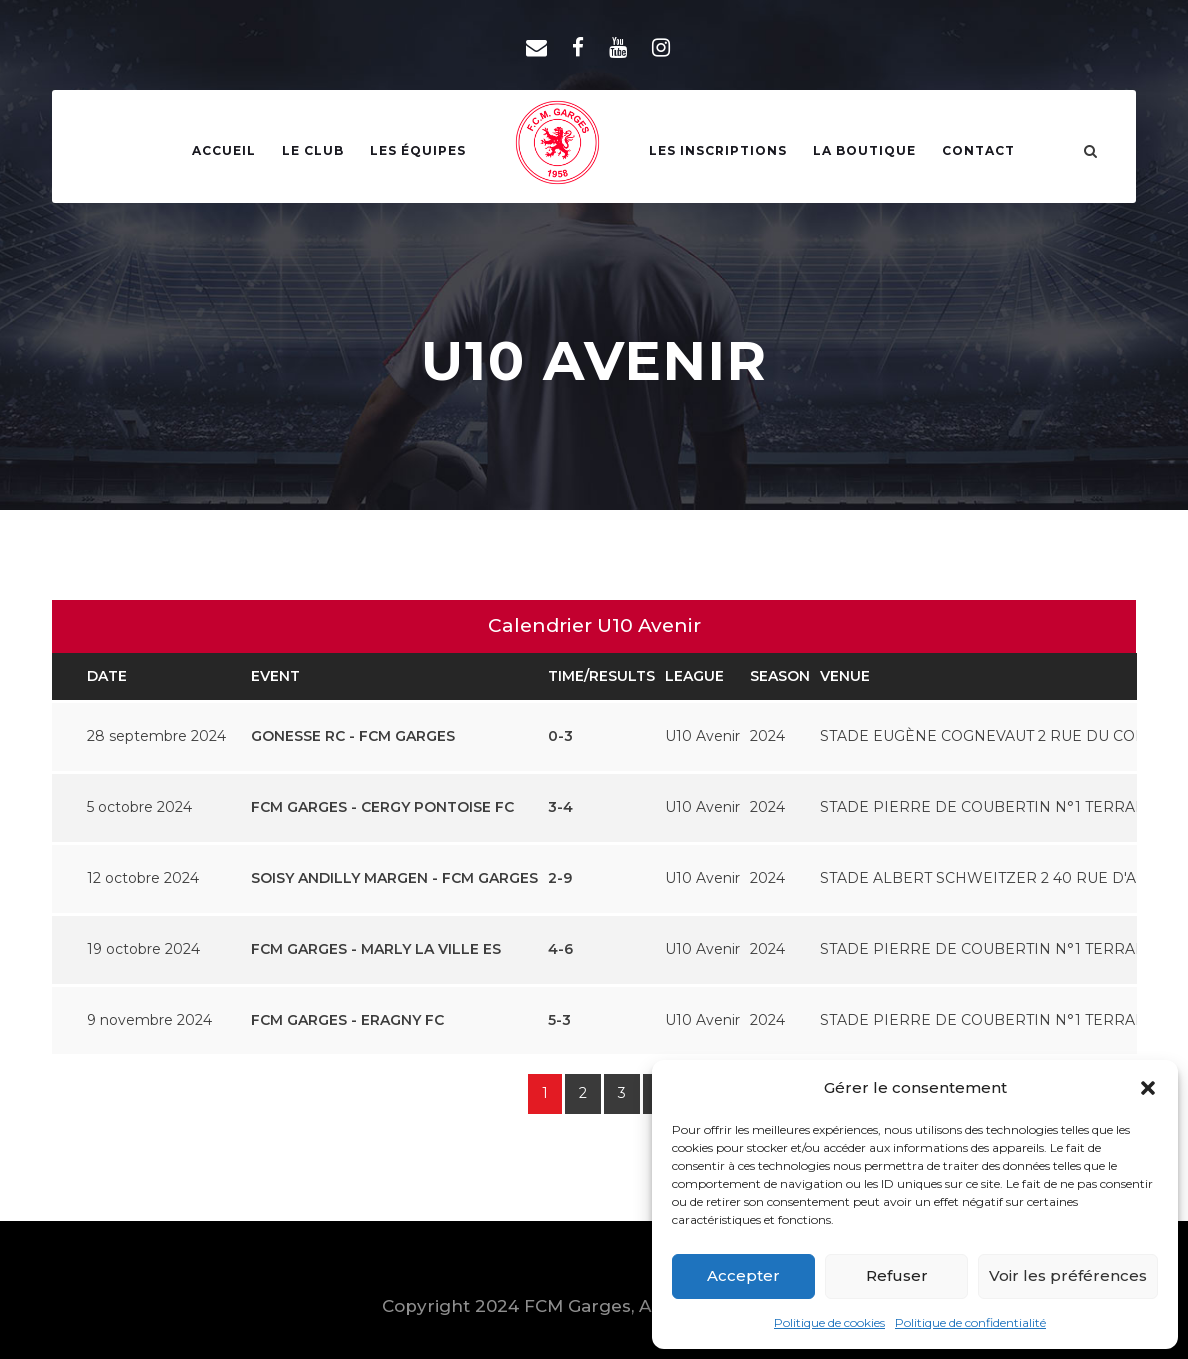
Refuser (897, 1275)
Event (275, 676)
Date (107, 676)
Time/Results (601, 676)
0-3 (560, 736)
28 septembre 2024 (156, 736)
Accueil (224, 150)
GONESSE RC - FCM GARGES (353, 736)
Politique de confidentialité (970, 1322)
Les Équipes (418, 150)
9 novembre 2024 (149, 1020)
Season (780, 676)
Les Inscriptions (718, 150)
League (694, 676)
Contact (978, 150)
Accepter (743, 1275)
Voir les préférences (1068, 1275)
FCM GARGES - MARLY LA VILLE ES (376, 949)
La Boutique (864, 150)
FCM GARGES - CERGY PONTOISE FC (382, 807)
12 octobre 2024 (143, 878)
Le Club (313, 150)
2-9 (560, 878)
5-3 (559, 1020)
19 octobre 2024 (143, 949)
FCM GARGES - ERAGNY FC (347, 1020)
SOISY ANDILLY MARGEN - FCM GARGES (394, 878)
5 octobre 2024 (139, 807)
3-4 (560, 807)
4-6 (560, 949)
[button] (1148, 1088)
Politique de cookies (829, 1322)
